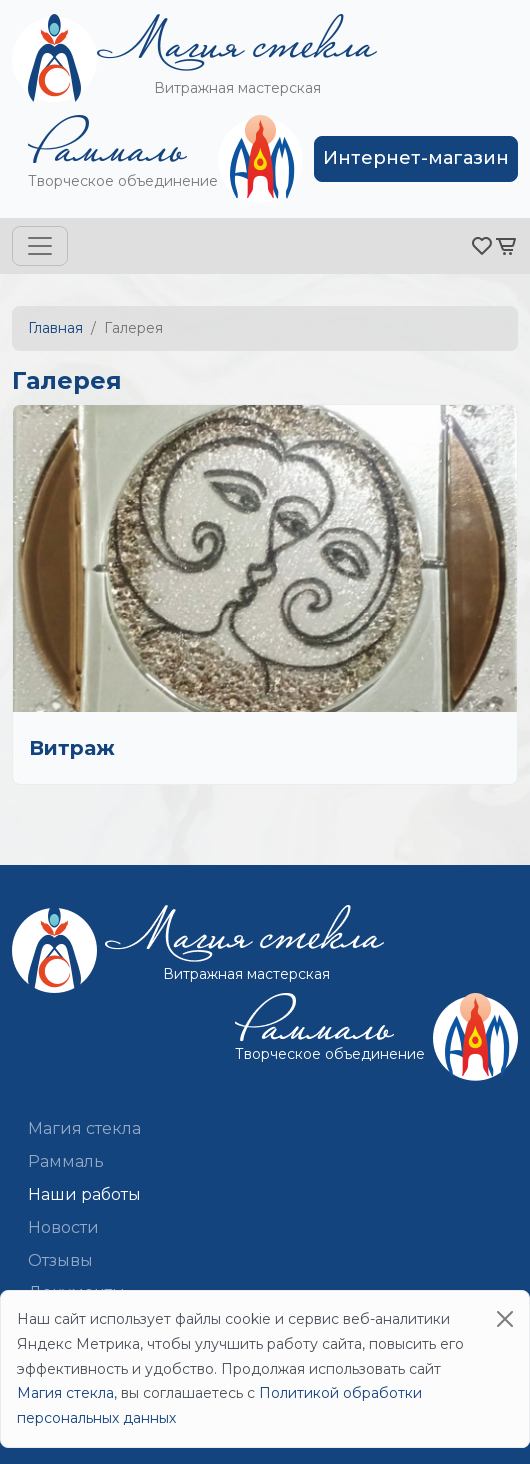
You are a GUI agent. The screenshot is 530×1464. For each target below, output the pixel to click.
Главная (55, 328)
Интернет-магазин (416, 158)
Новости (63, 1227)
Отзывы (60, 1260)
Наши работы (84, 1194)
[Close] (505, 1319)
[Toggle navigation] (40, 246)
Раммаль (66, 1161)
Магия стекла (84, 1128)
